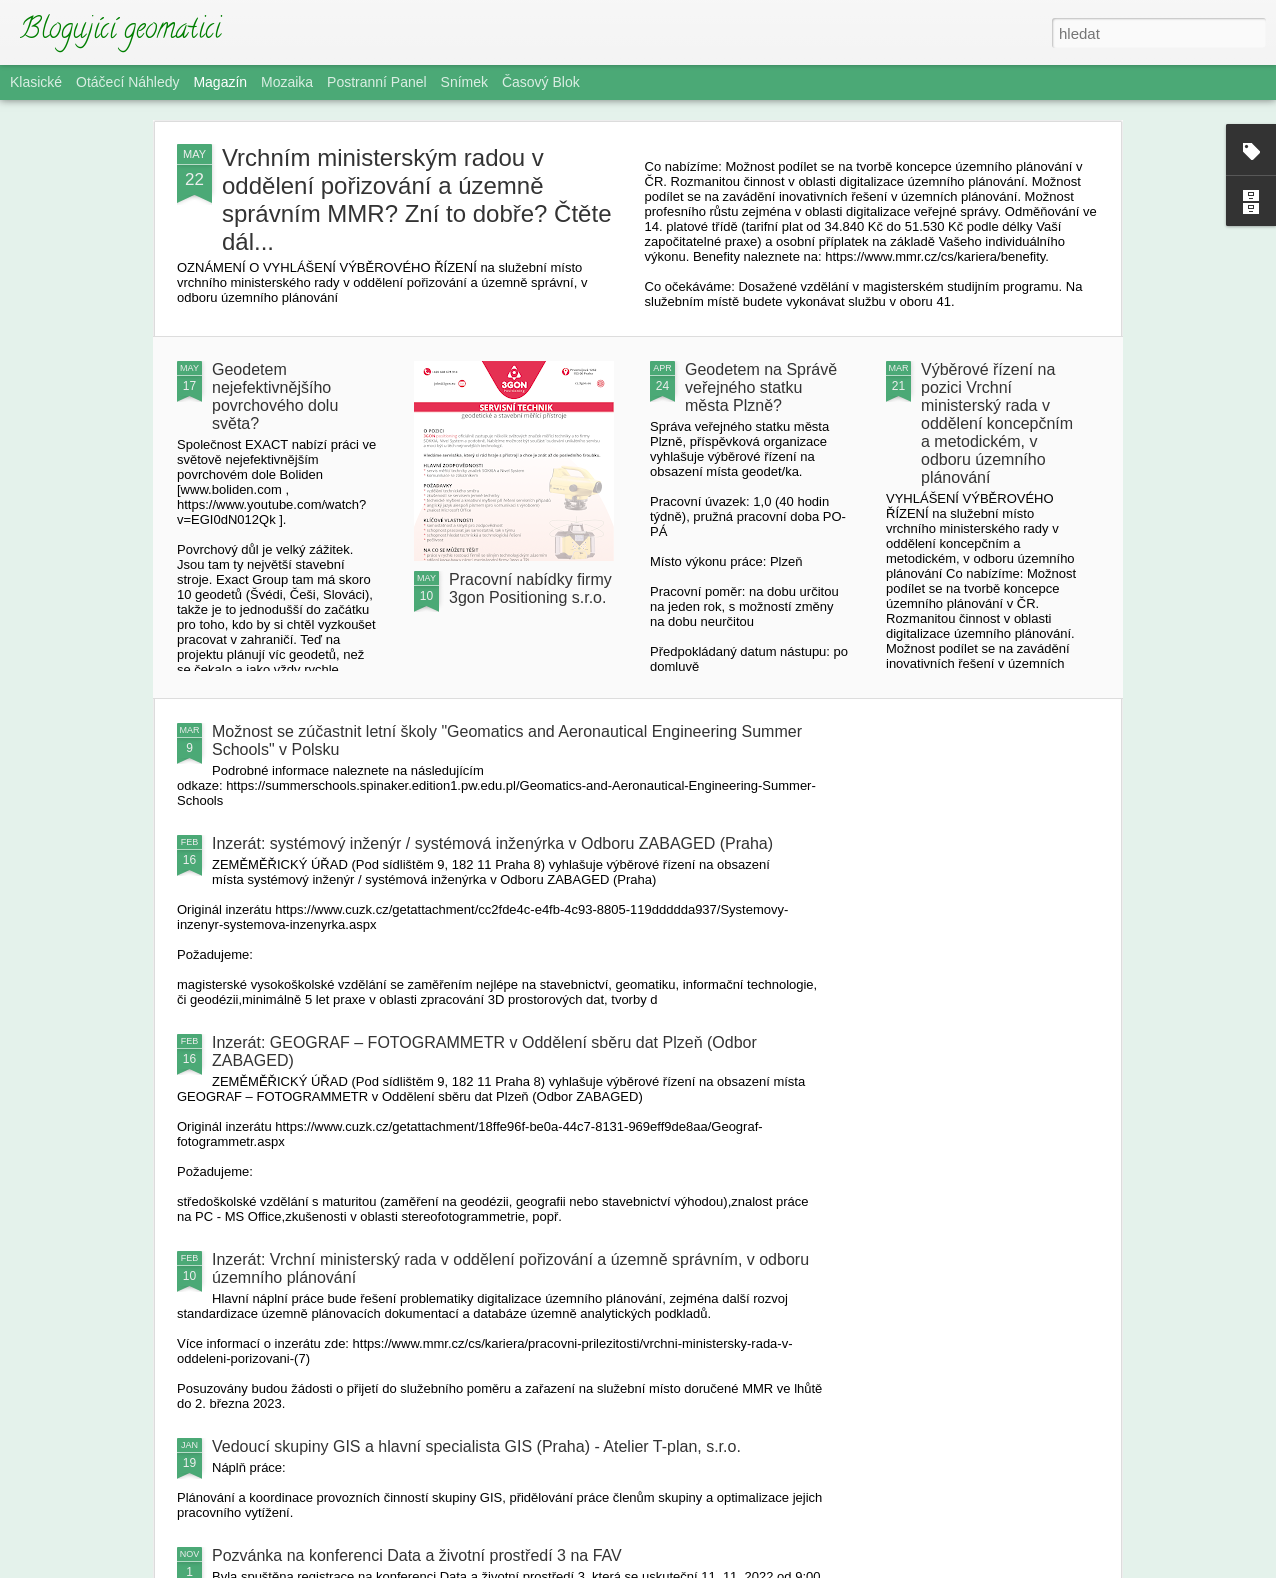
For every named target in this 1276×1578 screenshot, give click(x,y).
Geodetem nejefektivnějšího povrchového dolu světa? (275, 396)
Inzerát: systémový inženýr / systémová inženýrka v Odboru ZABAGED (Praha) (492, 843)
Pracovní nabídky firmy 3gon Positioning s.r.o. (530, 588)
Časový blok (541, 82)
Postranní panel (377, 82)
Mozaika (287, 82)
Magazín (220, 82)
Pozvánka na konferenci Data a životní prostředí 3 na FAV (417, 1555)
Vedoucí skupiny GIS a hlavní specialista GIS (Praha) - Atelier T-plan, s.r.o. (476, 1446)
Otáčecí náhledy (128, 82)
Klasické (36, 82)
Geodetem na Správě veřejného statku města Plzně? (761, 387)
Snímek (464, 82)
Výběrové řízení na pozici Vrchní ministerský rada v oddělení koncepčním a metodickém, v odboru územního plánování (997, 423)
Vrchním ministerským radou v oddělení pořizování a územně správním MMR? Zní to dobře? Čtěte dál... (416, 199)
